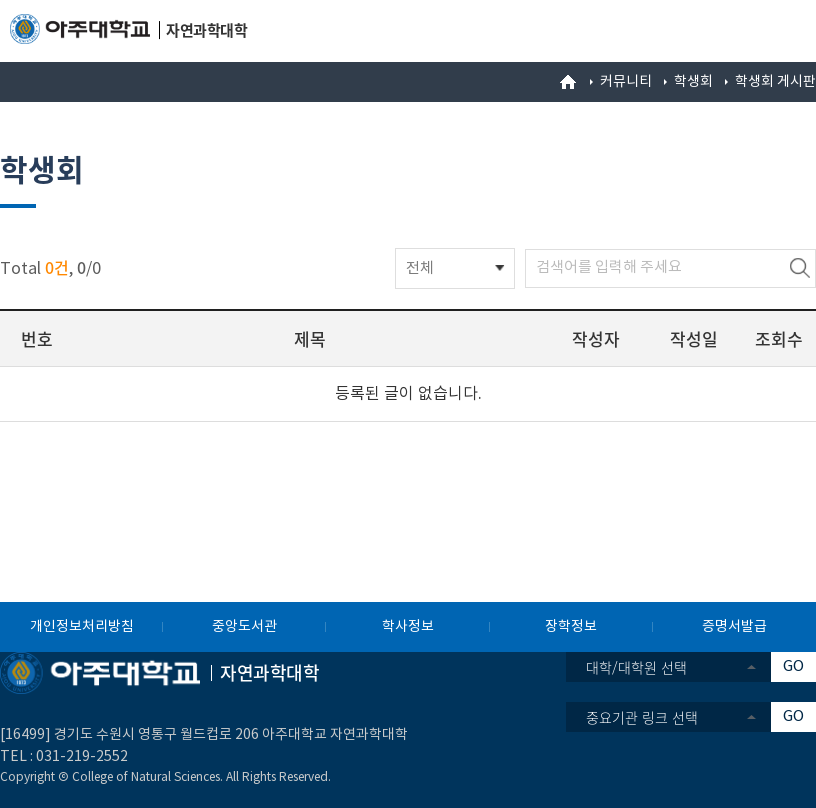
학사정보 (408, 627)
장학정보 (571, 627)
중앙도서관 (244, 627)
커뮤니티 (626, 82)
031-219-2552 (82, 757)
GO (793, 666)
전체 (420, 268)
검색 (800, 268)
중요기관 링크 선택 (642, 717)
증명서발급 (734, 627)
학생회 (693, 82)
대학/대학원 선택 (636, 667)
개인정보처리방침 (82, 627)
